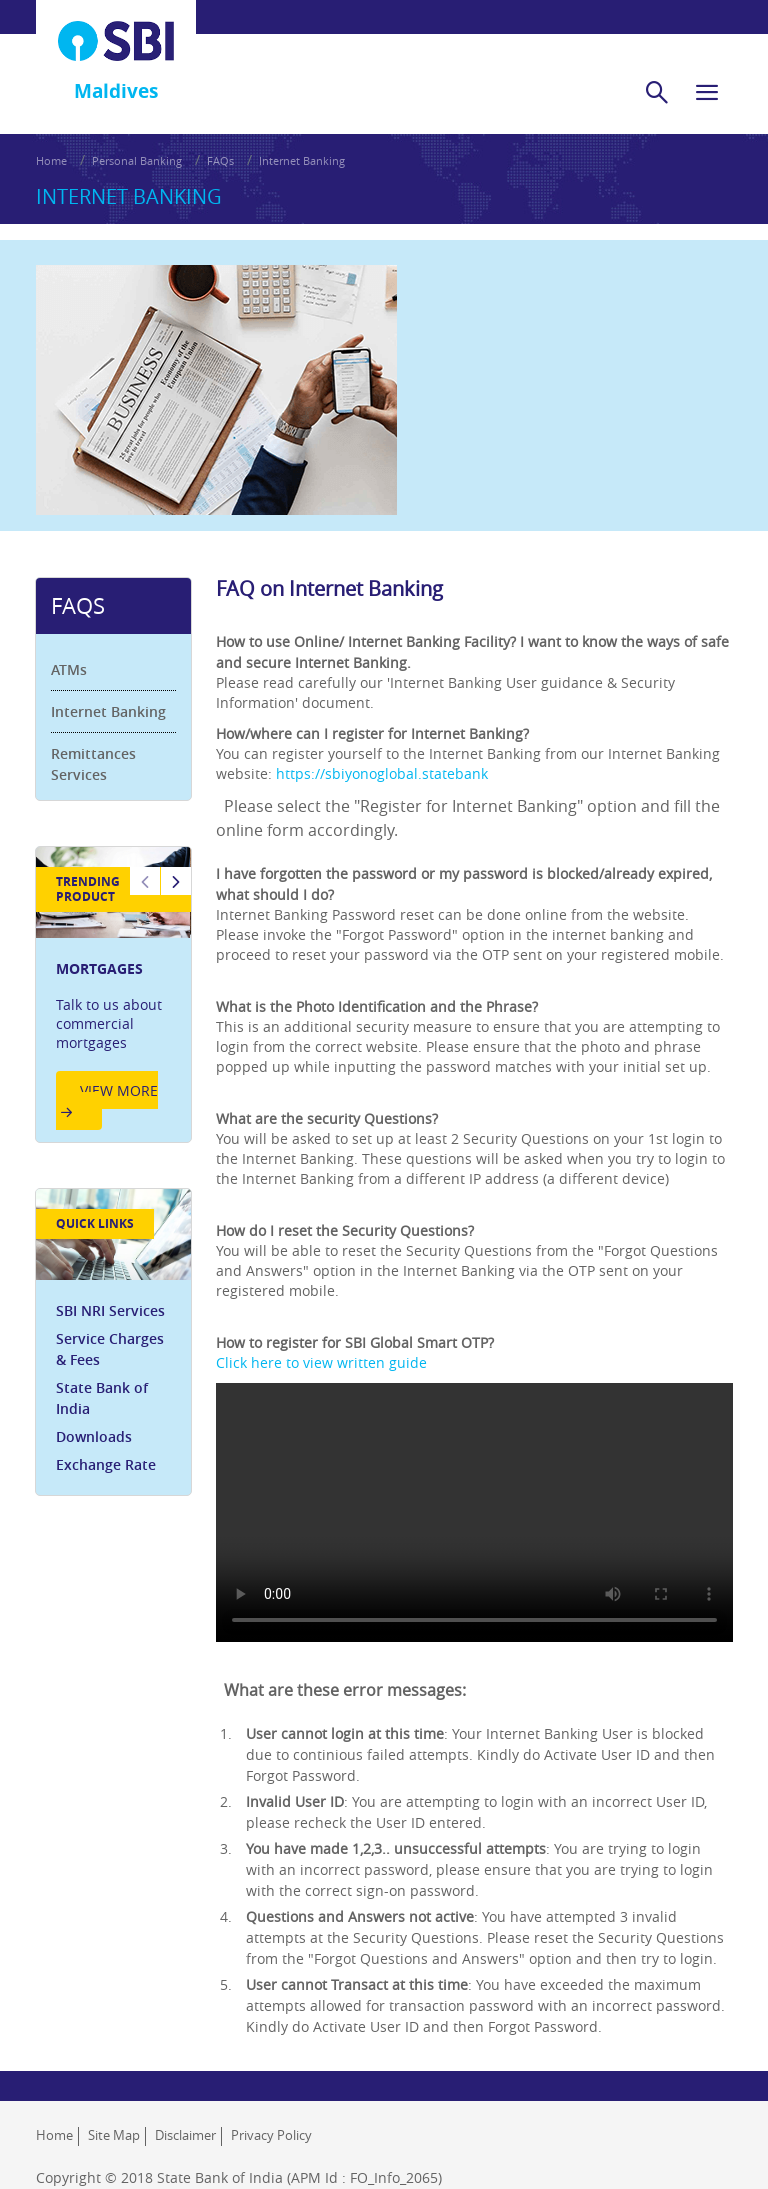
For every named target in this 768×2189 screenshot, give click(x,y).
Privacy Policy (271, 2135)
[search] (657, 92)
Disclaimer (185, 2135)
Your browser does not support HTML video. (474, 1512)
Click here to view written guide (321, 1362)
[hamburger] (707, 92)
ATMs (70, 669)
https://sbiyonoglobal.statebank (382, 773)
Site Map (114, 2135)
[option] (114, 995)
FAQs (220, 160)
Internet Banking (302, 160)
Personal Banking (137, 160)
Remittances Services (94, 764)
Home (51, 160)
